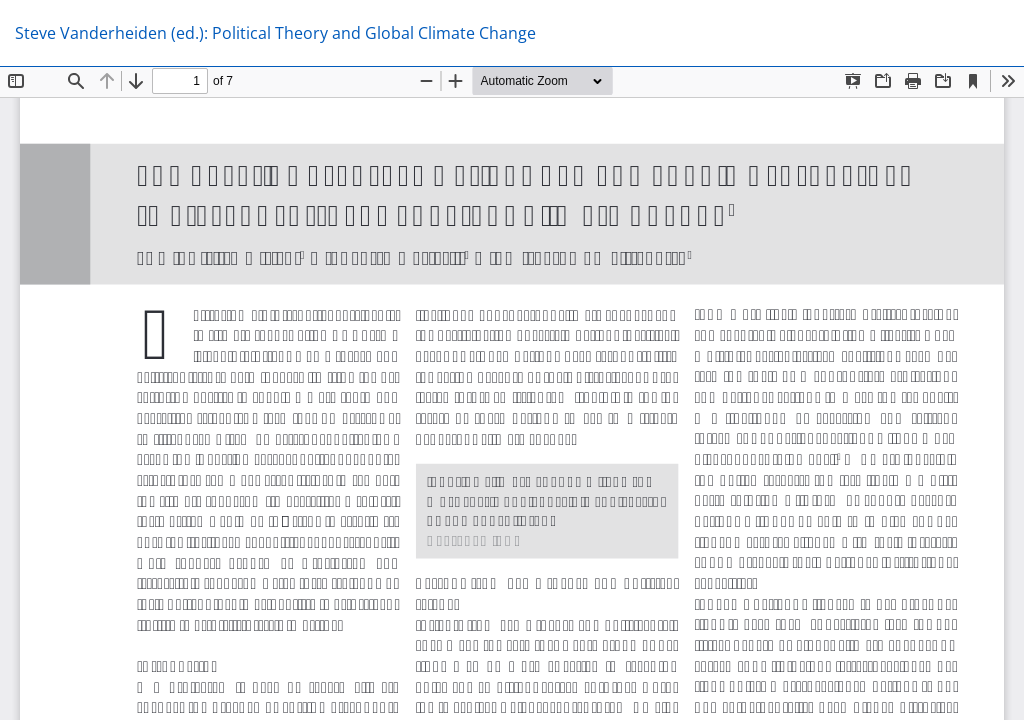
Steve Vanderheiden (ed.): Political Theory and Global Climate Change (275, 33)
